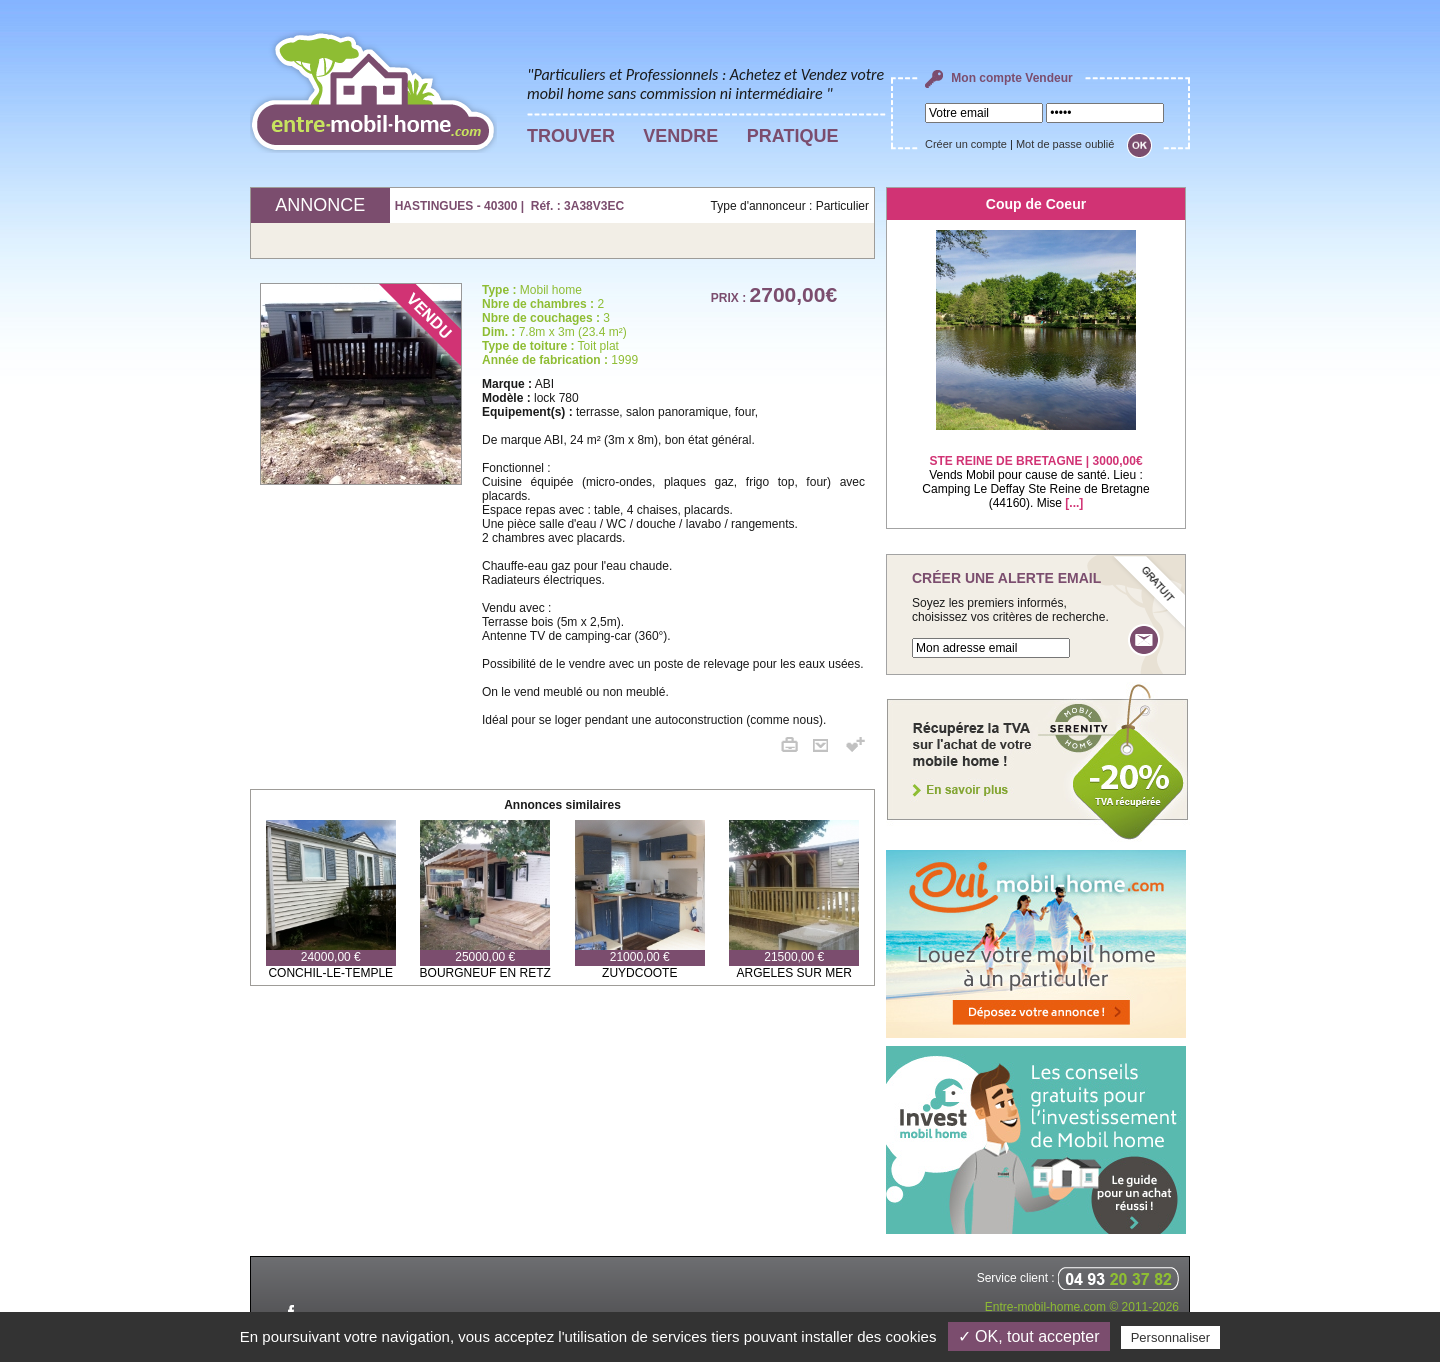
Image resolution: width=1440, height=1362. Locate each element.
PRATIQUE (793, 136)
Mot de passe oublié (1065, 144)
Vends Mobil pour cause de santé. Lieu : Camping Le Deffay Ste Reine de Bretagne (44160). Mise (1035, 469)
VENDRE (680, 136)
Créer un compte (966, 144)
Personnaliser (1171, 1337)
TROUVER (571, 136)
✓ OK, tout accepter (1029, 1336)
